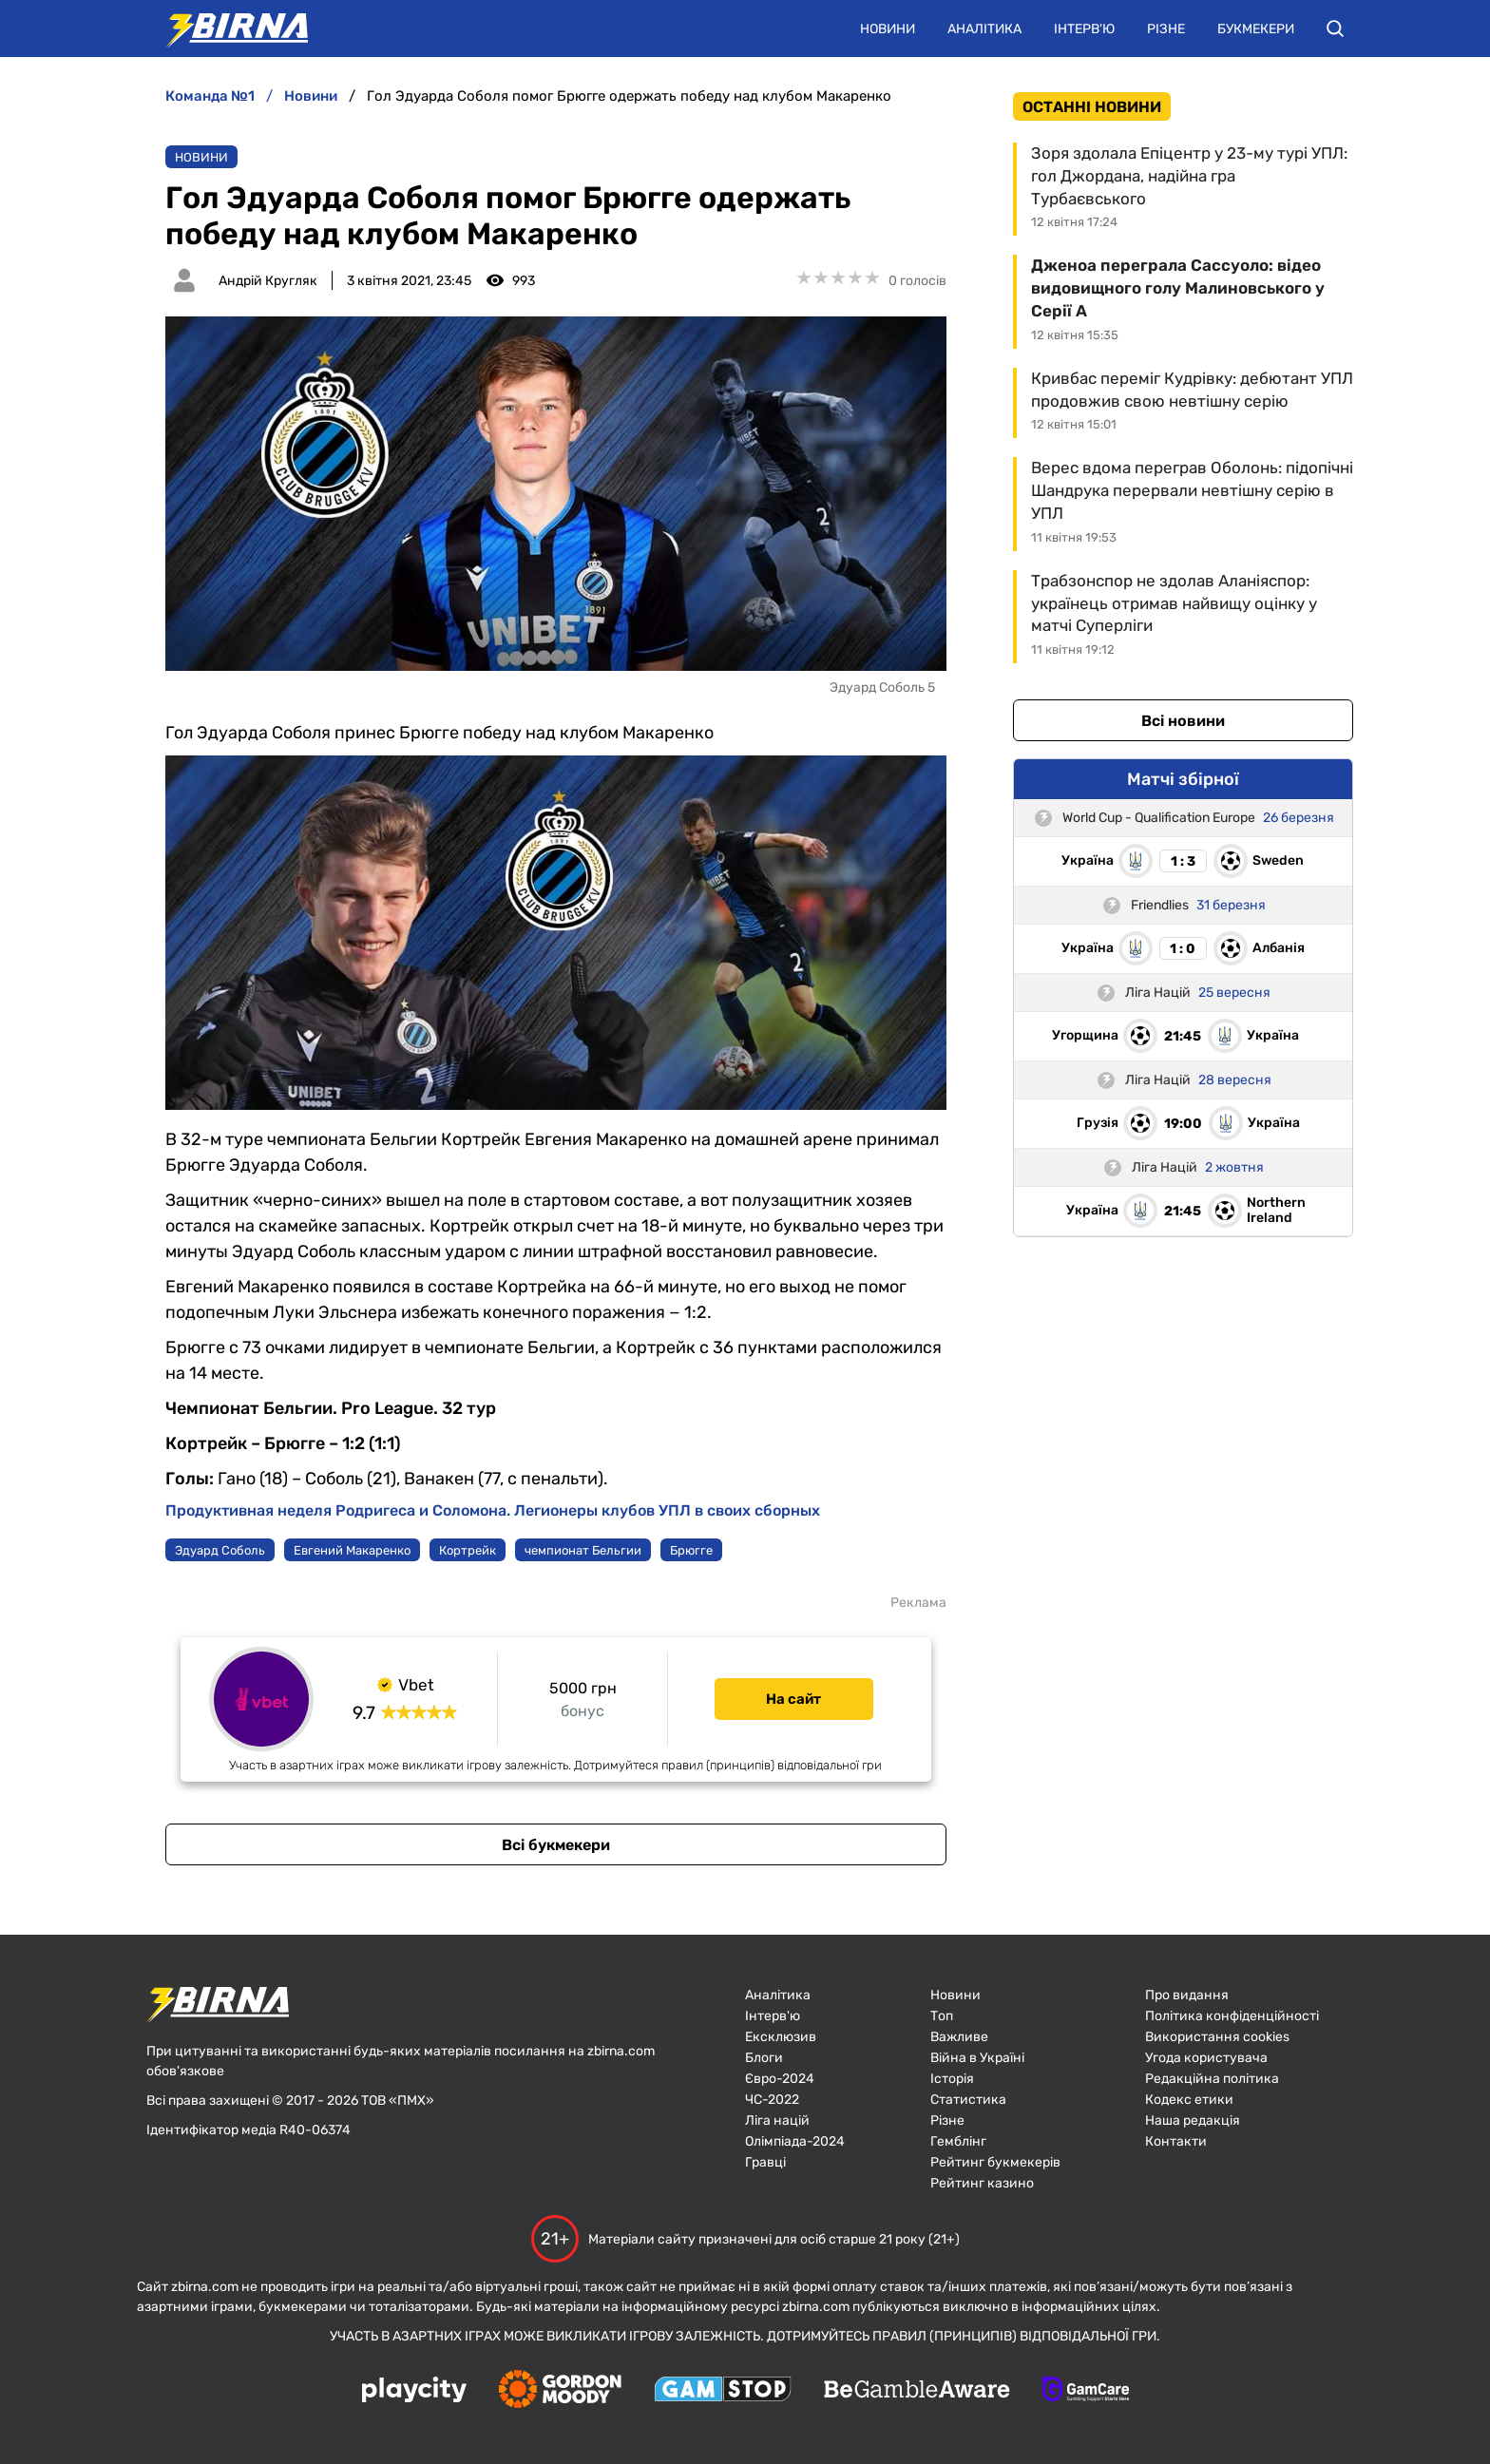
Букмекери (1255, 29)
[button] (1335, 28)
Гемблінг (958, 2141)
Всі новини (1183, 721)
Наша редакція (1192, 2120)
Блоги (764, 2058)
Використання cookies (1217, 2037)
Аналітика (984, 29)
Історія (952, 2079)
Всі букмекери (556, 1845)
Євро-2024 (779, 2079)
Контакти (1176, 2141)
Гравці (765, 2162)
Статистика (968, 2100)
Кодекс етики (1189, 2100)
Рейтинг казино (982, 2183)
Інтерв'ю (1084, 29)
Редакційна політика (1212, 2079)
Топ (941, 2016)
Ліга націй (777, 2120)
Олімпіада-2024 (795, 2141)
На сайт (793, 1699)
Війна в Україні (977, 2058)
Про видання (1187, 1995)
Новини (887, 29)
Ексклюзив (780, 2037)
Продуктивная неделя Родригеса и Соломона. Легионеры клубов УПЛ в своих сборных (492, 1510)
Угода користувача (1206, 2058)
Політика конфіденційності (1232, 2016)
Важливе (959, 2037)
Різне (1166, 29)
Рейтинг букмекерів (995, 2162)
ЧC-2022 (772, 2100)
